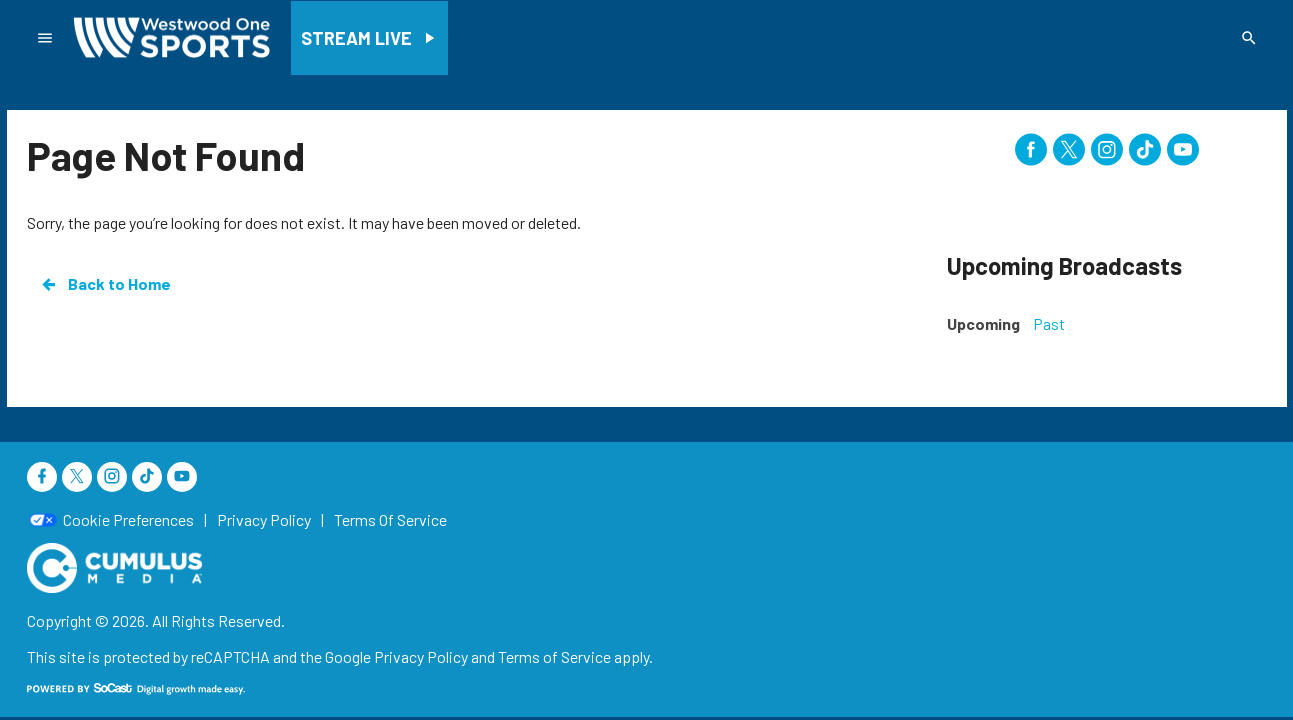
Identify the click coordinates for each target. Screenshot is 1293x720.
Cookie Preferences (128, 520)
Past (1049, 323)
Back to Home (105, 284)
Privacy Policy (421, 656)
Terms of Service (554, 656)
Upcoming (983, 323)
